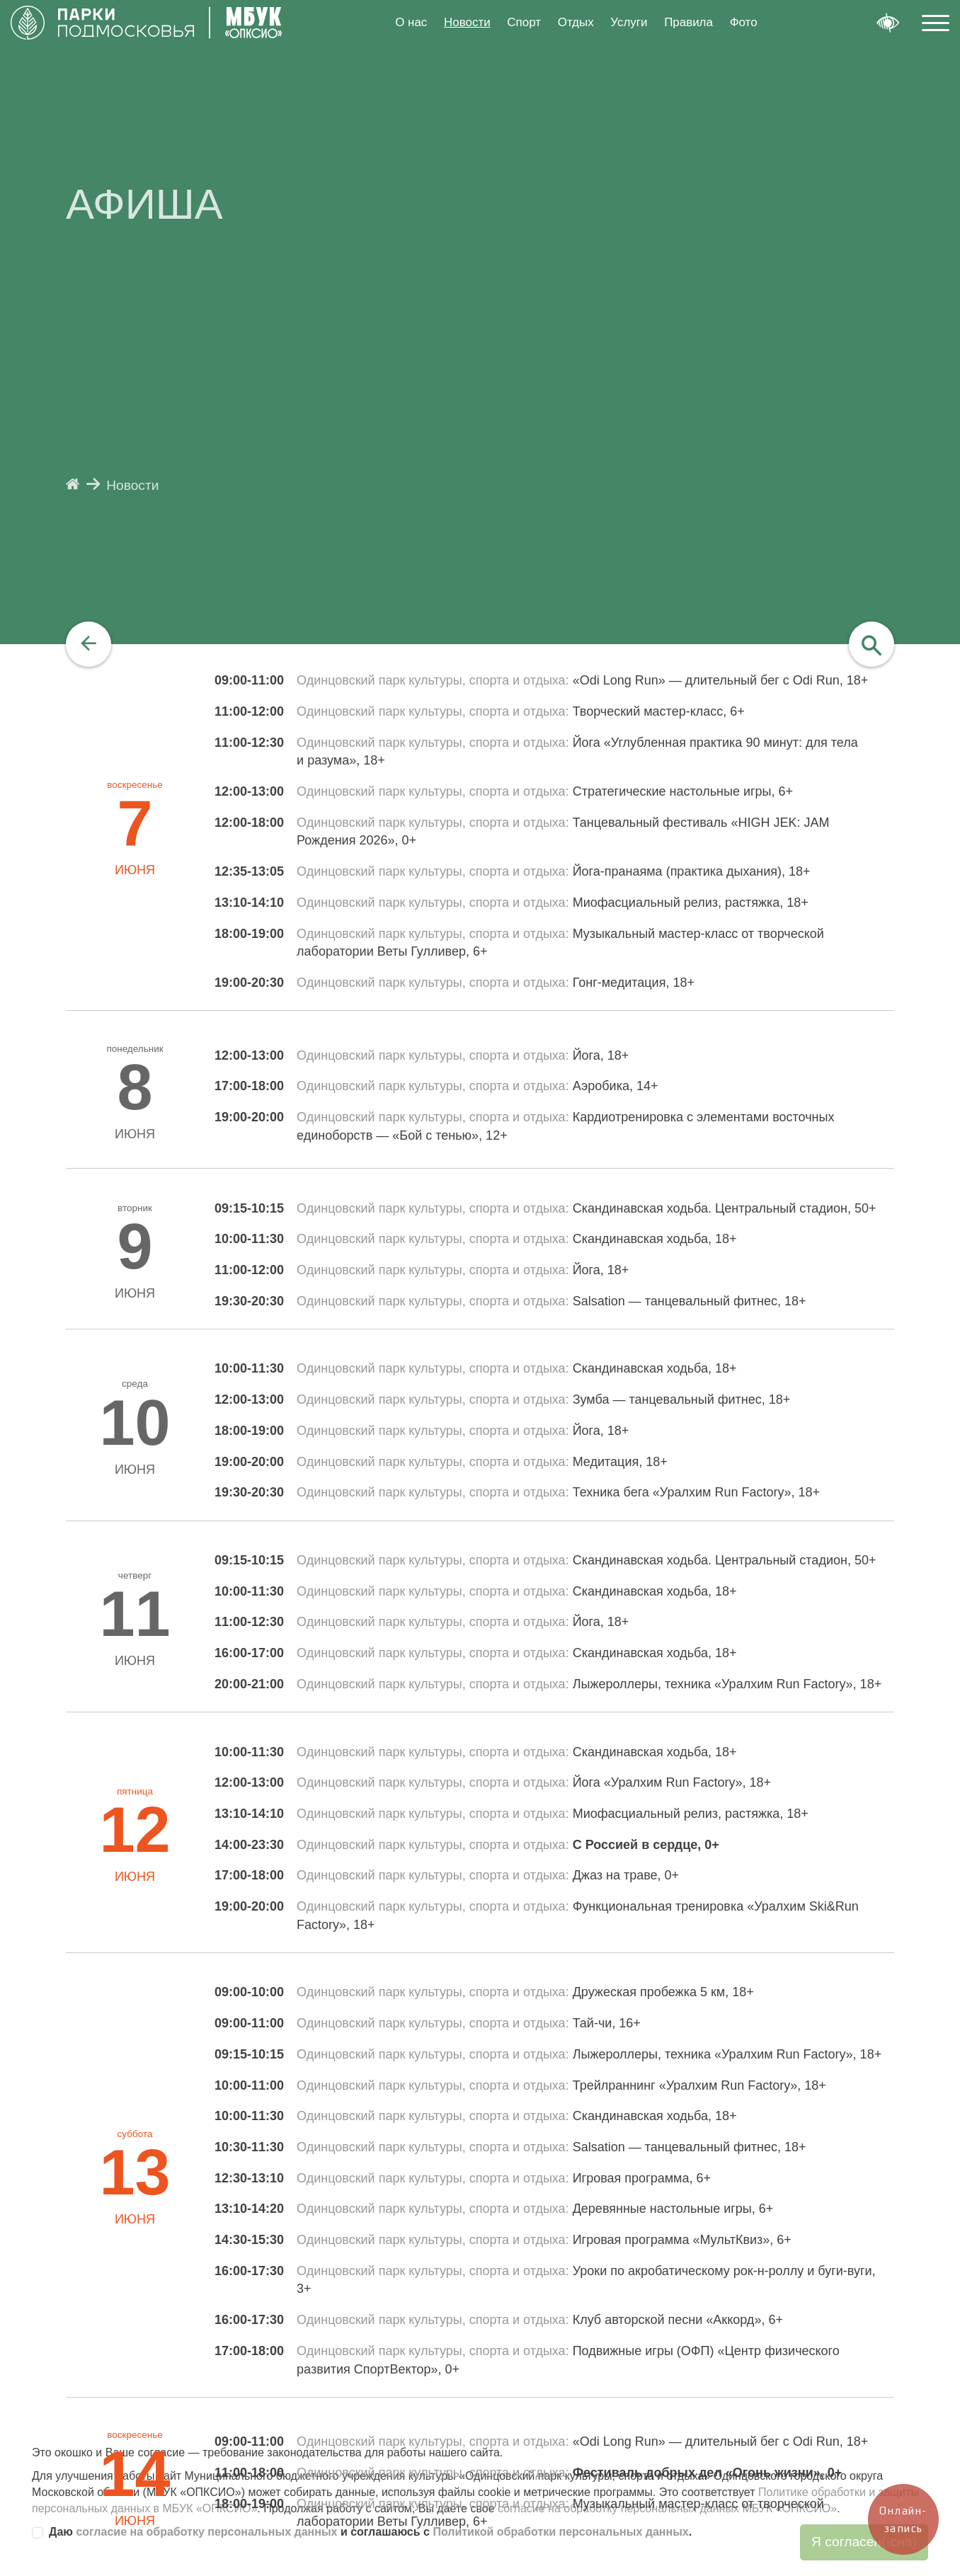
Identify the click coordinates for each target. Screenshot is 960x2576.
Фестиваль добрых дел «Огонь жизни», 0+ (707, 2473)
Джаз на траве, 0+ (626, 1875)
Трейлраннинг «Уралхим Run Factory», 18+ (699, 2085)
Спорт (524, 22)
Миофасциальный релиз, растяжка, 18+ (690, 902)
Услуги (628, 22)
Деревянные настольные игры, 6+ (673, 2209)
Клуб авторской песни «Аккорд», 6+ (678, 2320)
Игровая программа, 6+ (642, 2178)
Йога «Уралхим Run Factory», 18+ (672, 1782)
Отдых (576, 22)
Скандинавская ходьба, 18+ (655, 1239)
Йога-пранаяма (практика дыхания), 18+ (692, 871)
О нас (411, 22)
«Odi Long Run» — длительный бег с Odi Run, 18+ (721, 680)
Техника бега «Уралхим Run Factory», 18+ (696, 1492)
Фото (744, 22)
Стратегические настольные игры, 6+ (683, 791)
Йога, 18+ (601, 1055)
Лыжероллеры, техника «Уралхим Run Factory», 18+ (727, 1684)
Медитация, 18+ (620, 1462)
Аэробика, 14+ (615, 1086)
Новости (467, 22)
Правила (688, 22)
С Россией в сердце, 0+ (646, 1845)
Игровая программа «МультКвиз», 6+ (682, 2240)
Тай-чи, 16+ (607, 2023)
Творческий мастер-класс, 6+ (659, 711)
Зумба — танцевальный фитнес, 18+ (682, 1399)
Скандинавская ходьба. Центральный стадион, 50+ (724, 1208)
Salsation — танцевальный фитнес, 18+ (689, 1301)
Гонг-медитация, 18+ (634, 982)
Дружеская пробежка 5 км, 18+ (663, 1992)
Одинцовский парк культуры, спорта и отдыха (431, 680)
